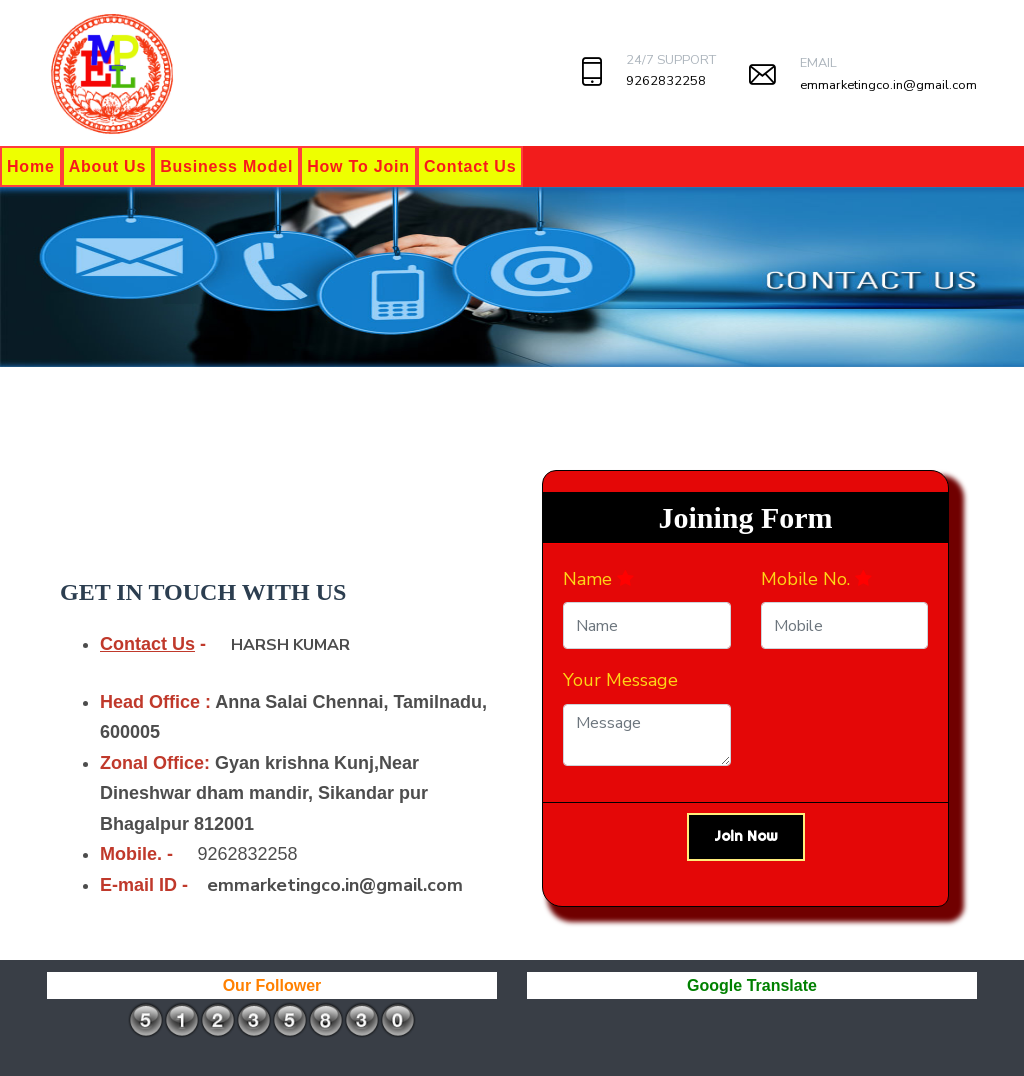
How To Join (358, 166)
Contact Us (470, 166)
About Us (108, 166)
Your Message (620, 680)
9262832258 (666, 81)
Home (31, 166)
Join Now (746, 836)
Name (598, 579)
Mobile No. (816, 579)
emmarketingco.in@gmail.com (888, 85)
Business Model (226, 166)
